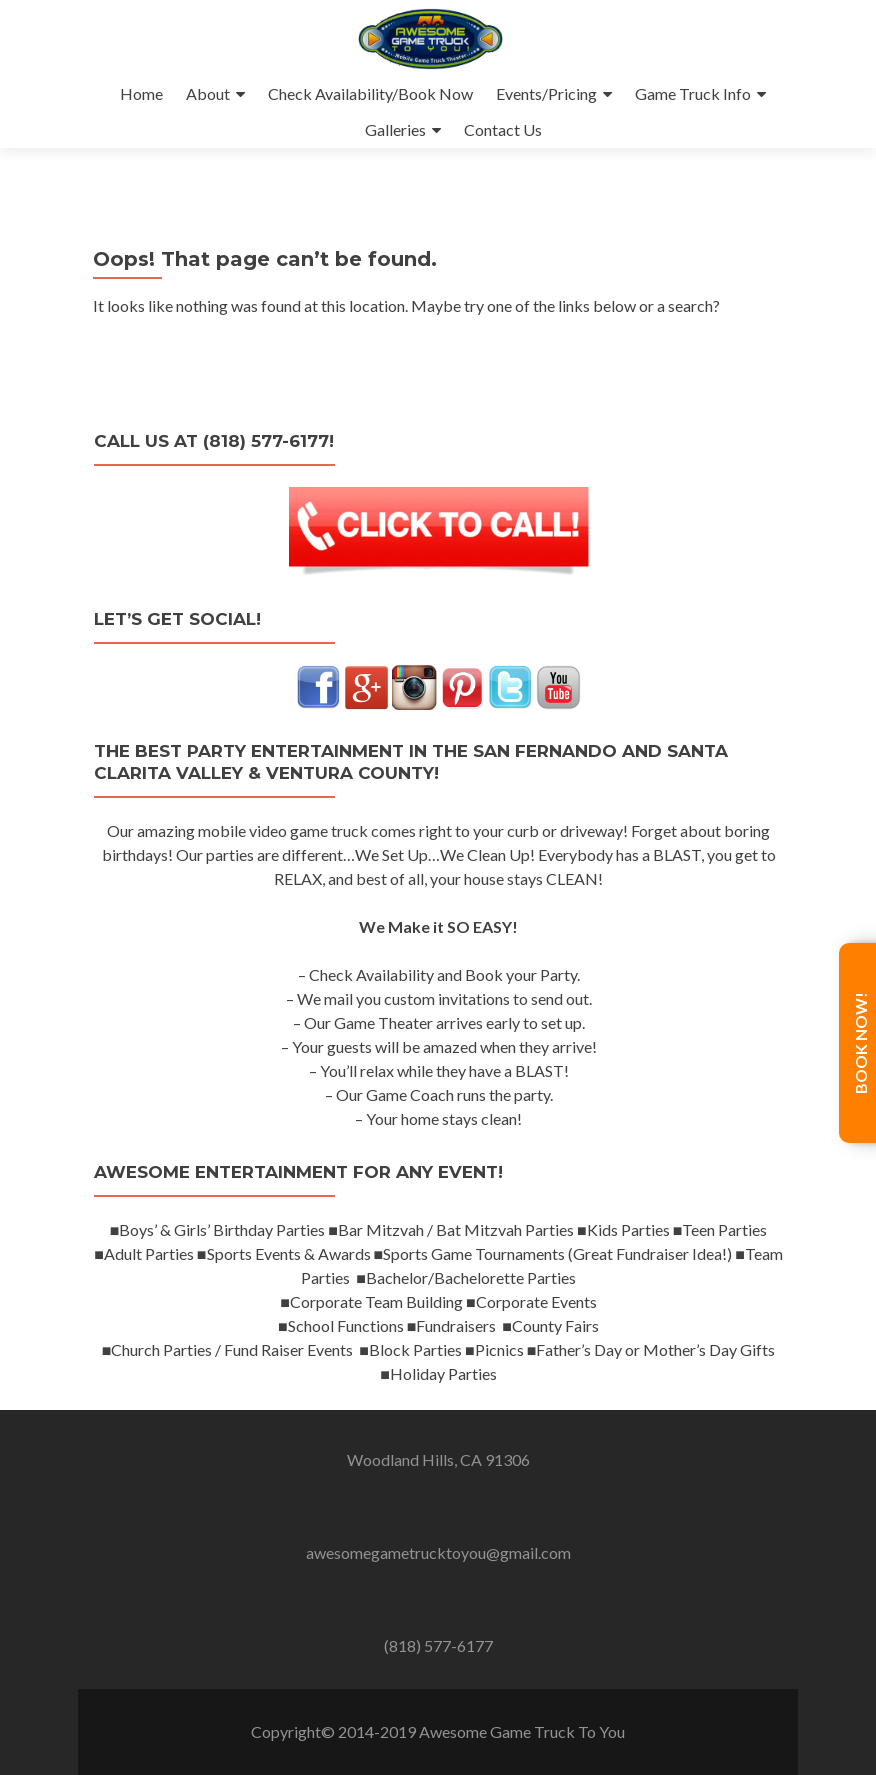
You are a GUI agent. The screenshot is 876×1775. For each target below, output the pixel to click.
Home (141, 93)
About (208, 93)
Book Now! (860, 1043)
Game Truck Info (693, 93)
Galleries (395, 129)
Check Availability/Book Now (370, 93)
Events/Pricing (546, 93)
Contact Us (503, 129)
